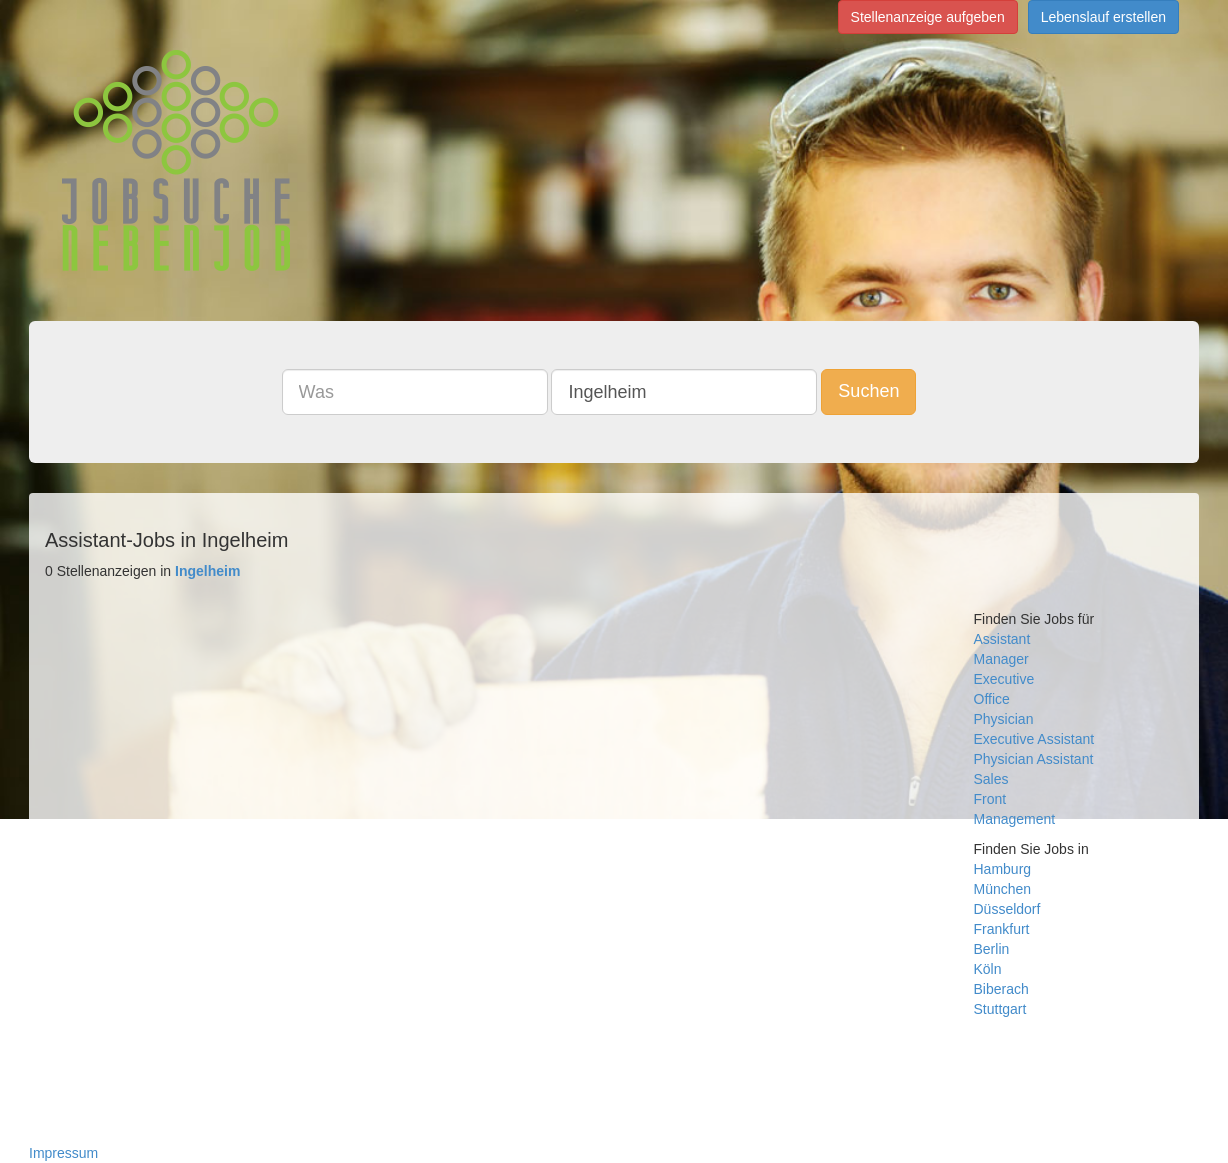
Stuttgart (1000, 1009)
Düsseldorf (1007, 909)
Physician (1004, 719)
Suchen (868, 391)
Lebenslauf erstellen (1103, 17)
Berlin (992, 949)
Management (1015, 819)
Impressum (63, 1153)
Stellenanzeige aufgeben (928, 17)
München (1003, 889)
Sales (991, 779)
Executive (1004, 679)
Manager (1001, 659)
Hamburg (1003, 869)
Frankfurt (1002, 929)
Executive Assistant (1034, 739)
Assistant (1002, 639)
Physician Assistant (1034, 759)
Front (990, 799)
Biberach (1001, 989)
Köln (988, 969)
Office (992, 699)
